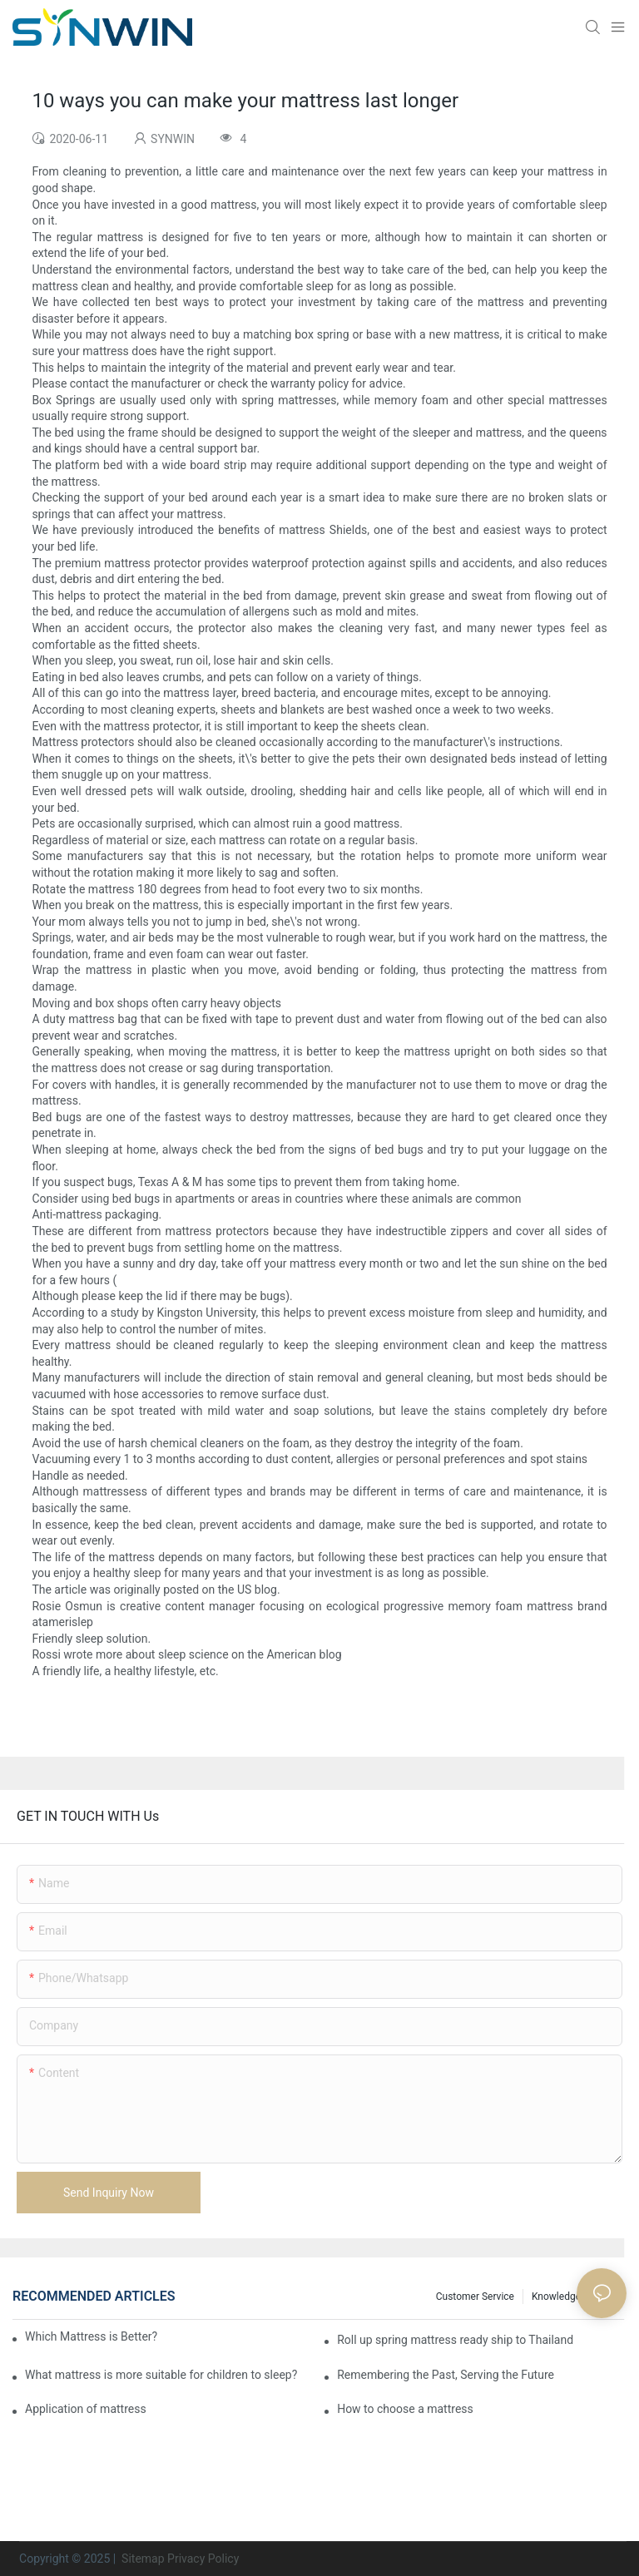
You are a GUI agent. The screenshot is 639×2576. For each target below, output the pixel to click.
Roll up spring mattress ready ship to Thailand (455, 2339)
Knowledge (556, 2296)
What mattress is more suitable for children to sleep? (161, 2374)
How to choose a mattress (405, 2408)
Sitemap (142, 2558)
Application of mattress (85, 2408)
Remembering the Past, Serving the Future (445, 2374)
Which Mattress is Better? (91, 2336)
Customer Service (475, 2296)
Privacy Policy (203, 2558)
